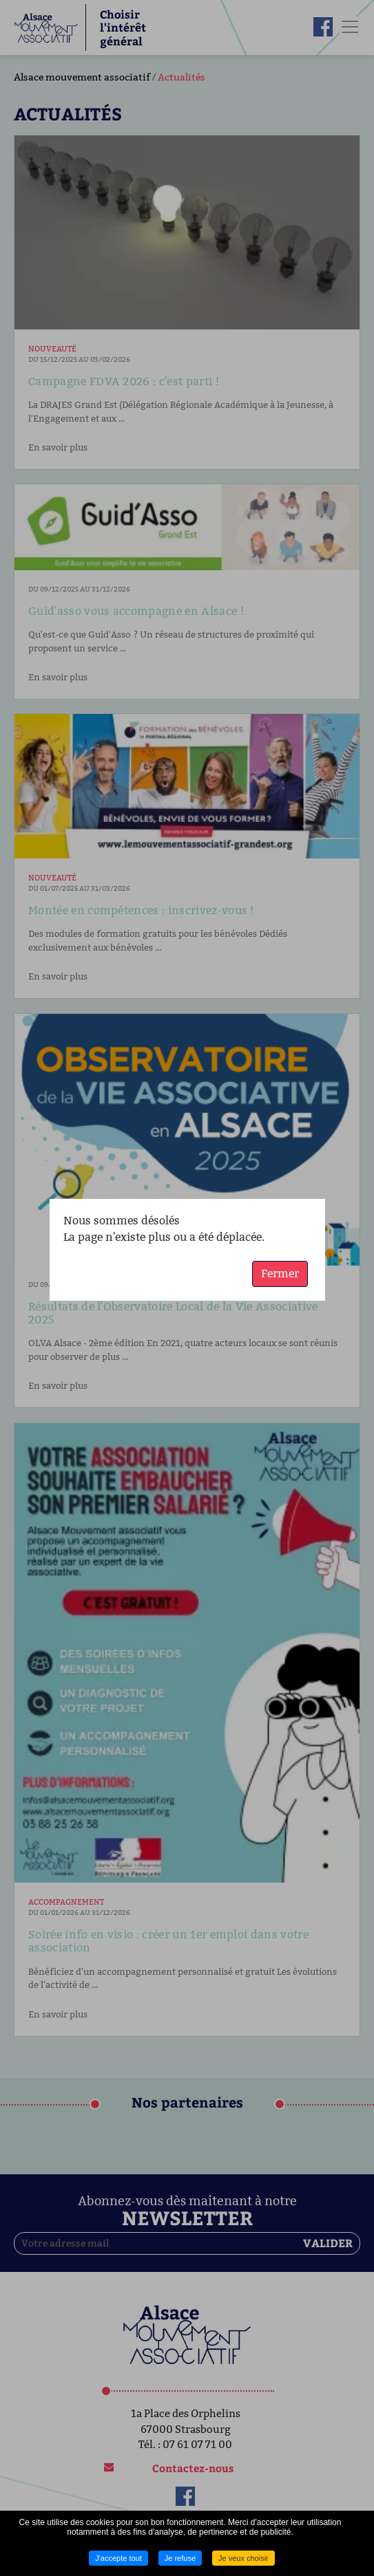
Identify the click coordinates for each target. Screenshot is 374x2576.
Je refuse (180, 2558)
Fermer (280, 1273)
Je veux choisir (243, 2558)
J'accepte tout (118, 2558)
